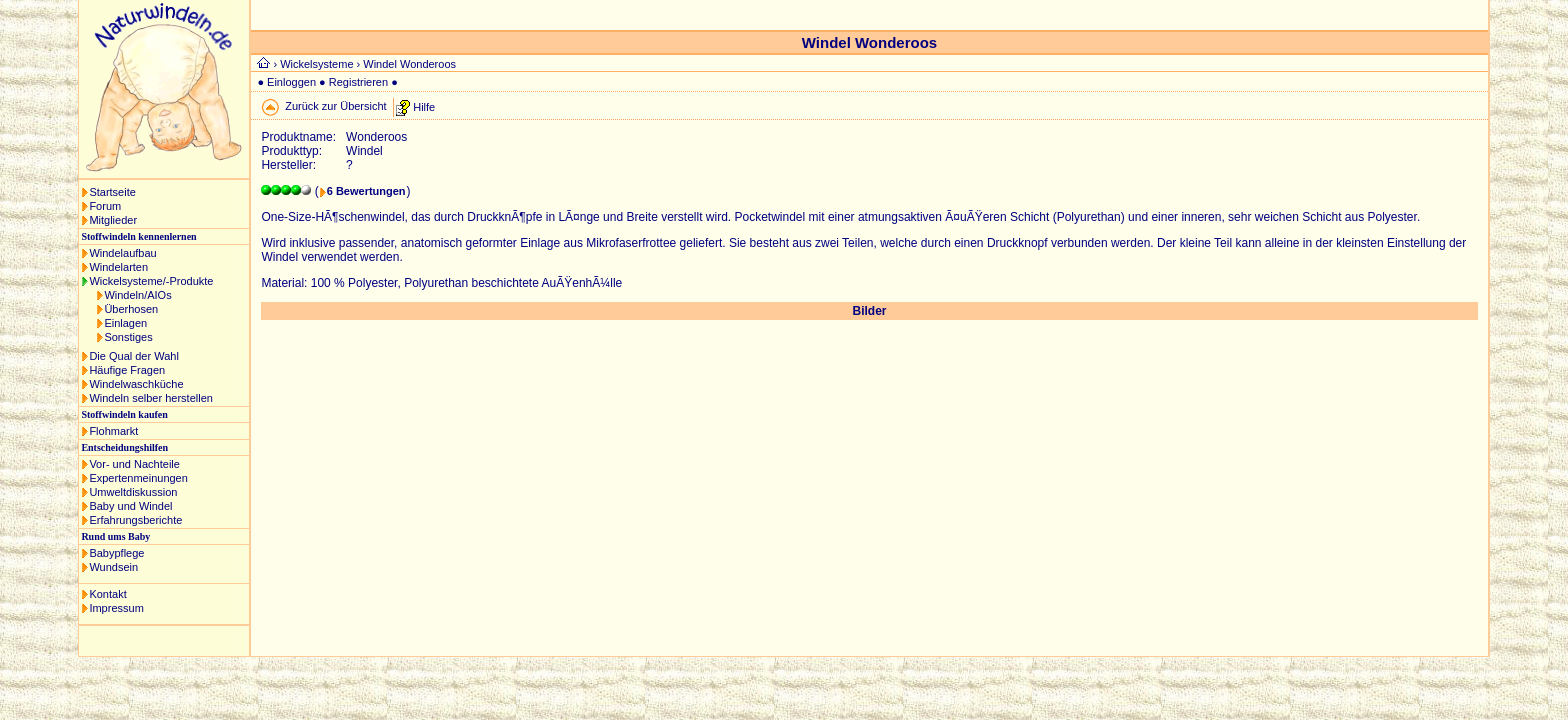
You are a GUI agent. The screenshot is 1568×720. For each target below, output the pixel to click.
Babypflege (116, 553)
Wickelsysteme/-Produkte (151, 281)
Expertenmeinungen (138, 478)
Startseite (112, 192)
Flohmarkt (113, 431)
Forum (105, 206)
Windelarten (118, 267)
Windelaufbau (122, 253)
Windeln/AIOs (137, 295)
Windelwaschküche (136, 384)
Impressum (116, 608)
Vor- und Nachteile (134, 464)
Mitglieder (113, 220)
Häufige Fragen (127, 370)
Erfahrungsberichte (135, 520)
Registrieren (358, 82)
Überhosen (131, 309)
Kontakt (107, 594)
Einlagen (125, 323)
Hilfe (424, 106)
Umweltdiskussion (133, 492)
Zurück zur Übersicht (335, 106)
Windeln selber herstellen (151, 398)
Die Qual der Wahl (133, 356)
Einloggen (291, 82)
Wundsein (113, 567)
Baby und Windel (130, 506)
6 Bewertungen (366, 191)
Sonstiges (128, 337)
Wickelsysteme (316, 64)
